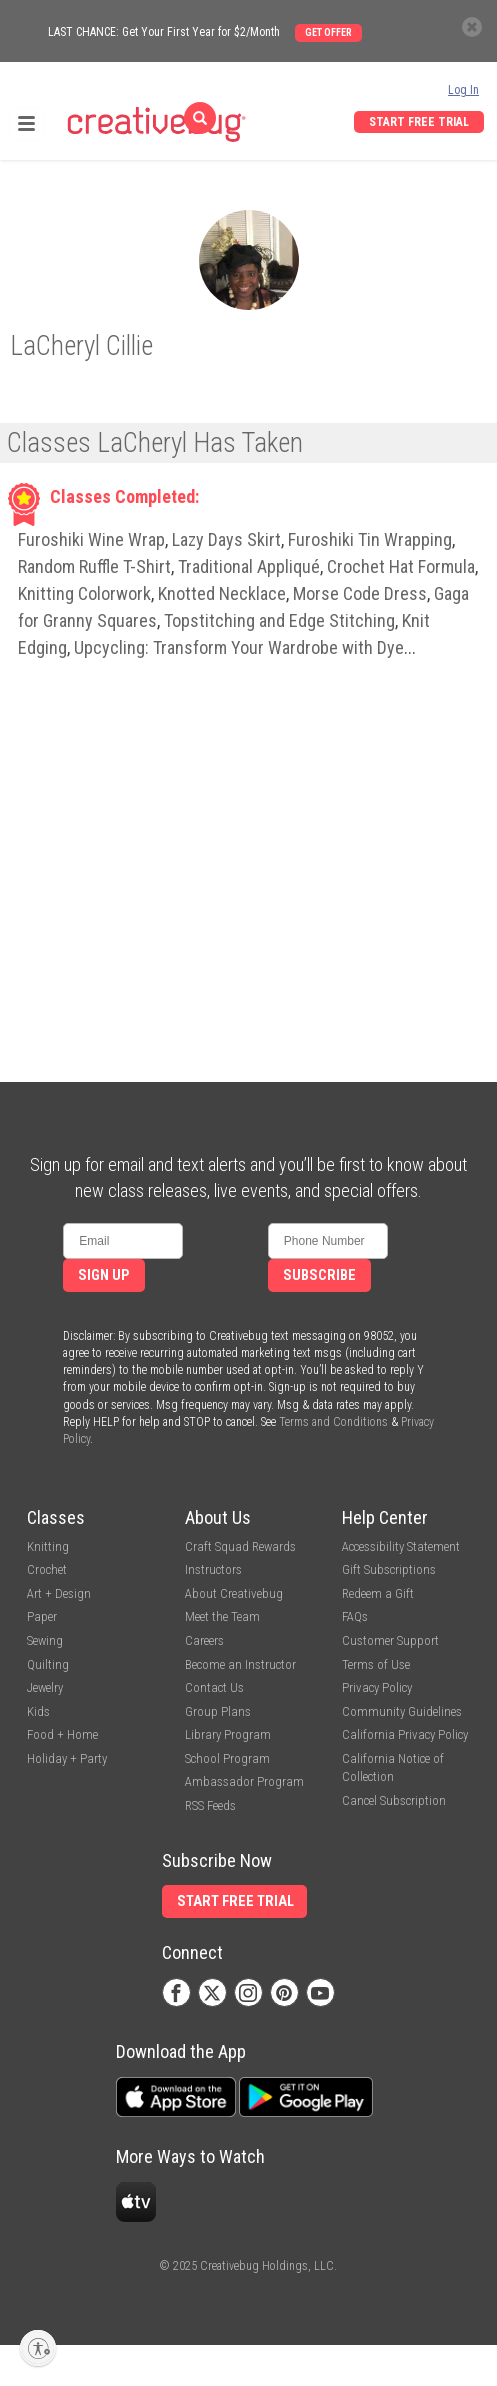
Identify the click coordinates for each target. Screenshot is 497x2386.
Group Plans (218, 1711)
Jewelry (45, 1687)
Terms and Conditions (333, 1422)
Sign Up (104, 1275)
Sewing (45, 1640)
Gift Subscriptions (389, 1569)
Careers (204, 1640)
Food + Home (62, 1734)
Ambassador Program (244, 1781)
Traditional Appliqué (249, 566)
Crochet (47, 1569)
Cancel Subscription (394, 1800)
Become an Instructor (240, 1664)
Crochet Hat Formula (401, 566)
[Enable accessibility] (38, 2348)
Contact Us (214, 1687)
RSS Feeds (210, 1805)
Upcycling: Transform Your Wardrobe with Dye (239, 647)
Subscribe (319, 1275)
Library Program (228, 1734)
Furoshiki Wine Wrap (91, 539)
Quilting (48, 1664)
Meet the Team (222, 1616)
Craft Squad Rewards (240, 1546)
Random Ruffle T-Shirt (94, 566)
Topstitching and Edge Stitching (279, 620)
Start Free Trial (419, 122)
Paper (42, 1616)
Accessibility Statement (401, 1546)
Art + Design (59, 1593)
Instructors (213, 1569)
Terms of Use (376, 1664)
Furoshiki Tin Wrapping (370, 539)
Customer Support (390, 1640)
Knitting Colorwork (84, 593)
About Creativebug (234, 1593)
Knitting (48, 1546)
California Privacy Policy (405, 1734)
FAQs (355, 1616)
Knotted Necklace (222, 593)
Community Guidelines (402, 1711)
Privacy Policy (377, 1687)
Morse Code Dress (360, 593)
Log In (463, 90)
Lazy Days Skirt (226, 539)
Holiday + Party (67, 1758)
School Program (227, 1758)
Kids (38, 1711)
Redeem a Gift (378, 1593)
